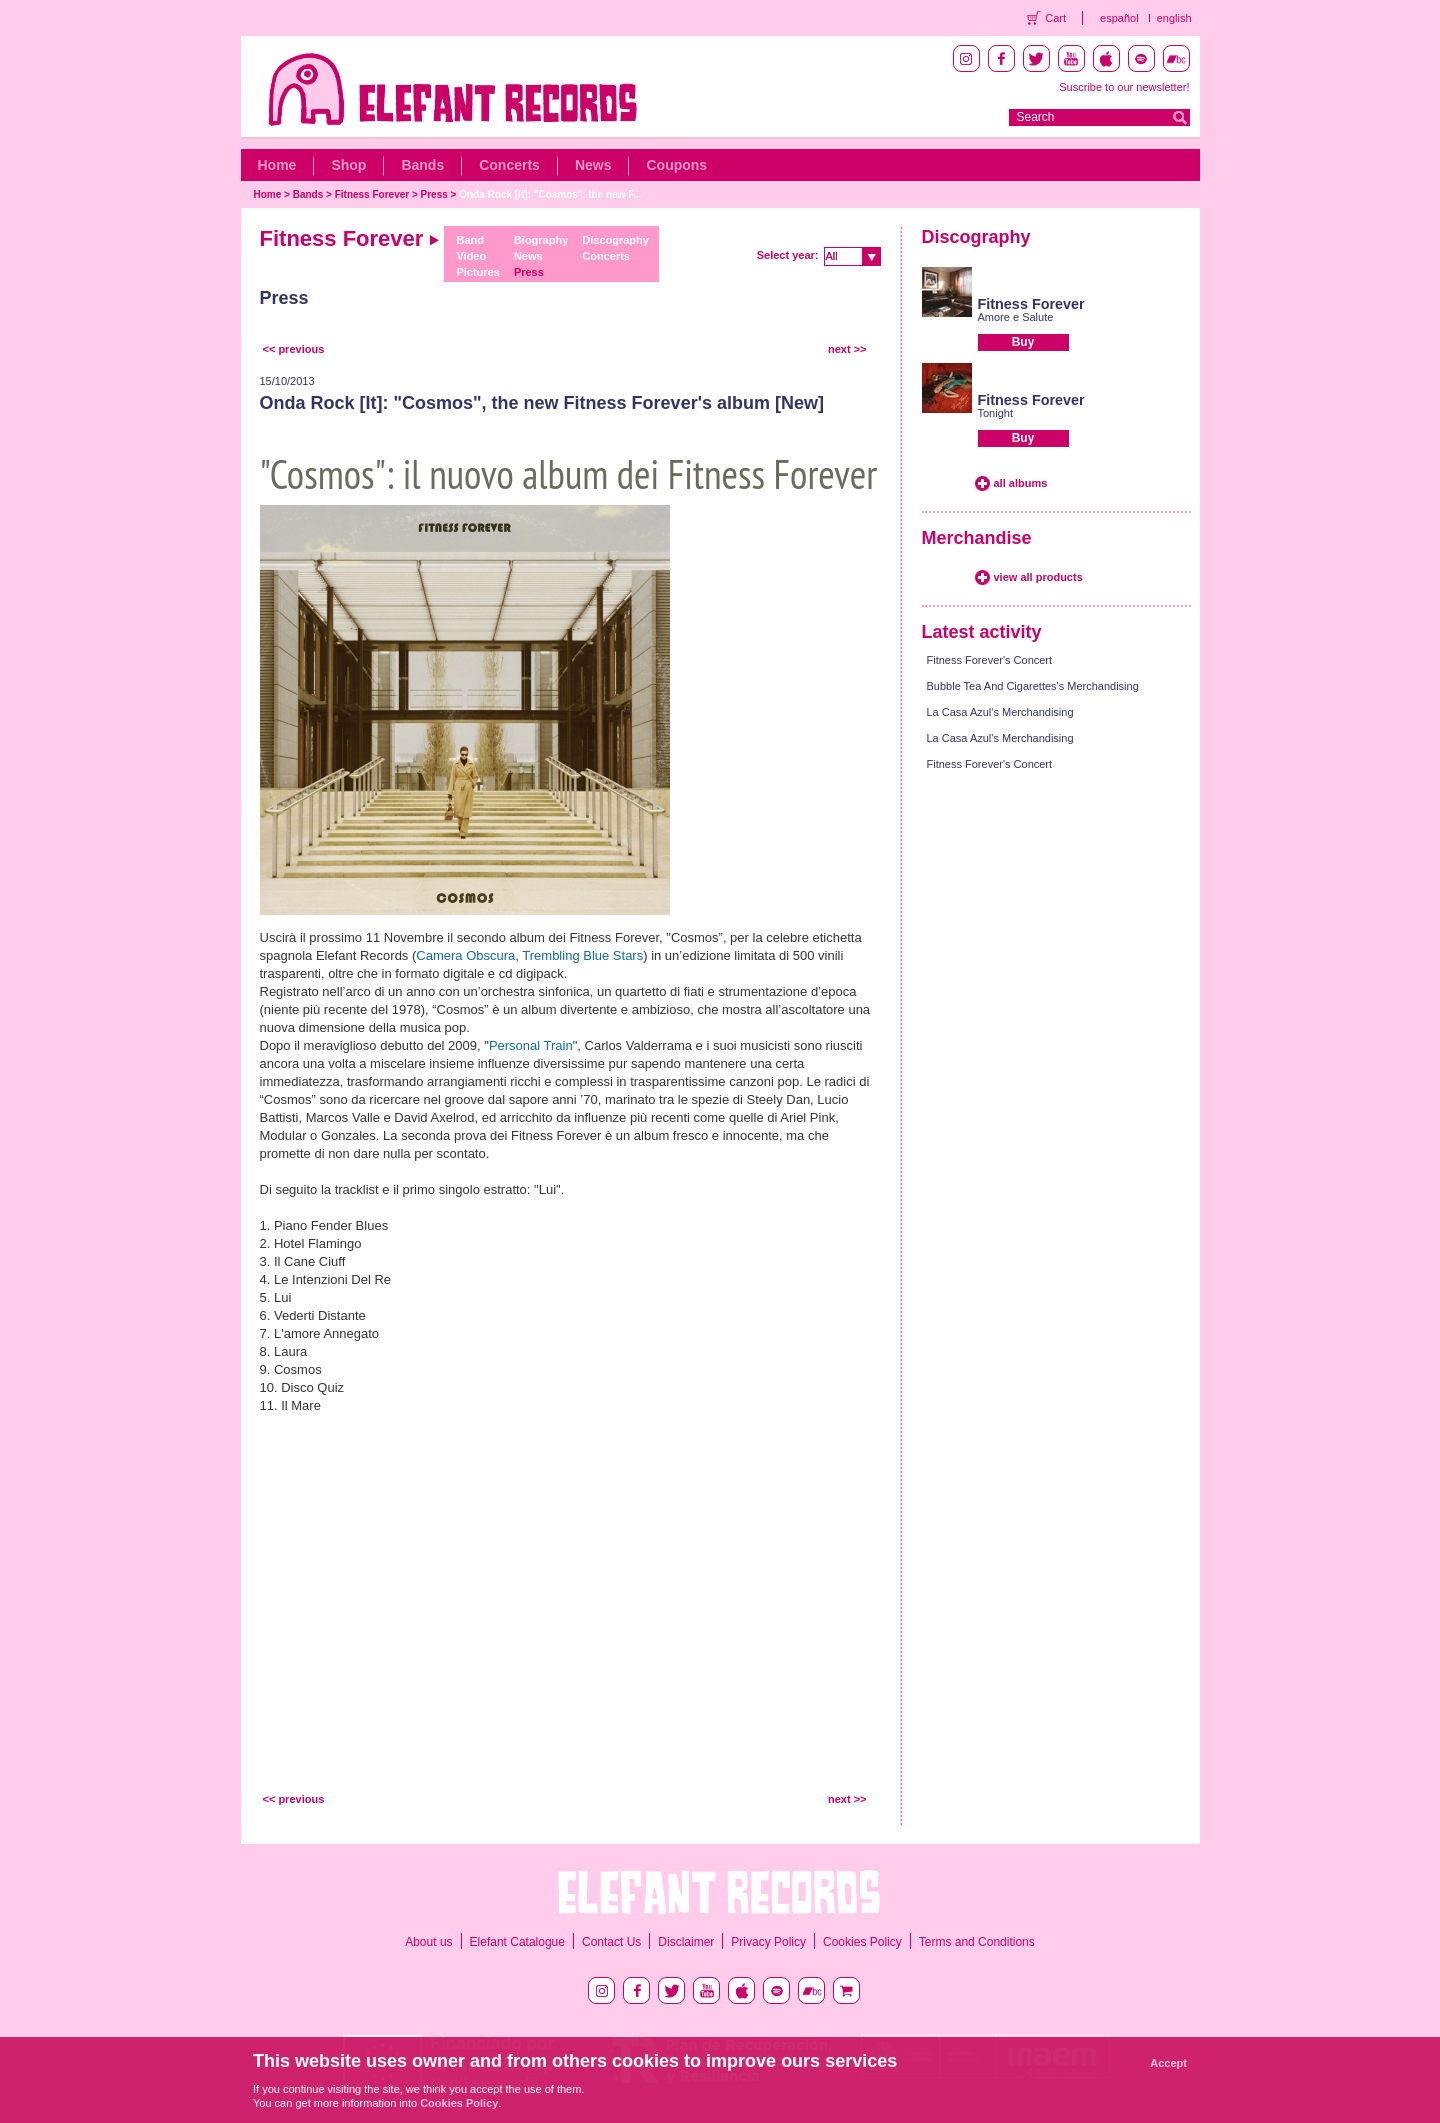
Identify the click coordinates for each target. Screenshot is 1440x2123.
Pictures (477, 272)
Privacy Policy (768, 1942)
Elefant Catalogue (517, 1942)
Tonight (995, 413)
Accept (1168, 2063)
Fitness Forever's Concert (990, 660)
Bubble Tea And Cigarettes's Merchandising (1033, 686)
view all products (1038, 577)
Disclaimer (686, 1942)
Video (471, 256)
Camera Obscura (465, 955)
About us (428, 1942)
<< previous (294, 349)
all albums (1021, 483)
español (1119, 18)
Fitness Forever (372, 194)
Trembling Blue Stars (582, 955)
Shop (348, 165)
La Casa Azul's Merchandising (1000, 712)
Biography (541, 240)
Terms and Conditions (977, 1942)
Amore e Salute (1016, 317)
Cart (1055, 18)
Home (277, 165)
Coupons (676, 165)
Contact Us (611, 1942)
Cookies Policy (862, 1942)
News (593, 165)
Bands (422, 165)
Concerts (509, 165)
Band (470, 240)
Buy (1023, 342)
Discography (615, 240)
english (1174, 18)
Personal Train (531, 1045)
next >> (847, 349)
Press (434, 194)
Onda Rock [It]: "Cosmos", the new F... (550, 194)
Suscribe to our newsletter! (1124, 87)
